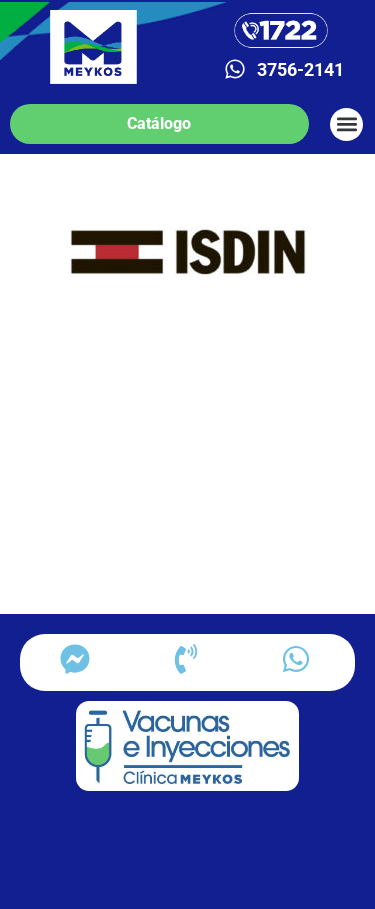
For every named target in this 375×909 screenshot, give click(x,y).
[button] (346, 124)
